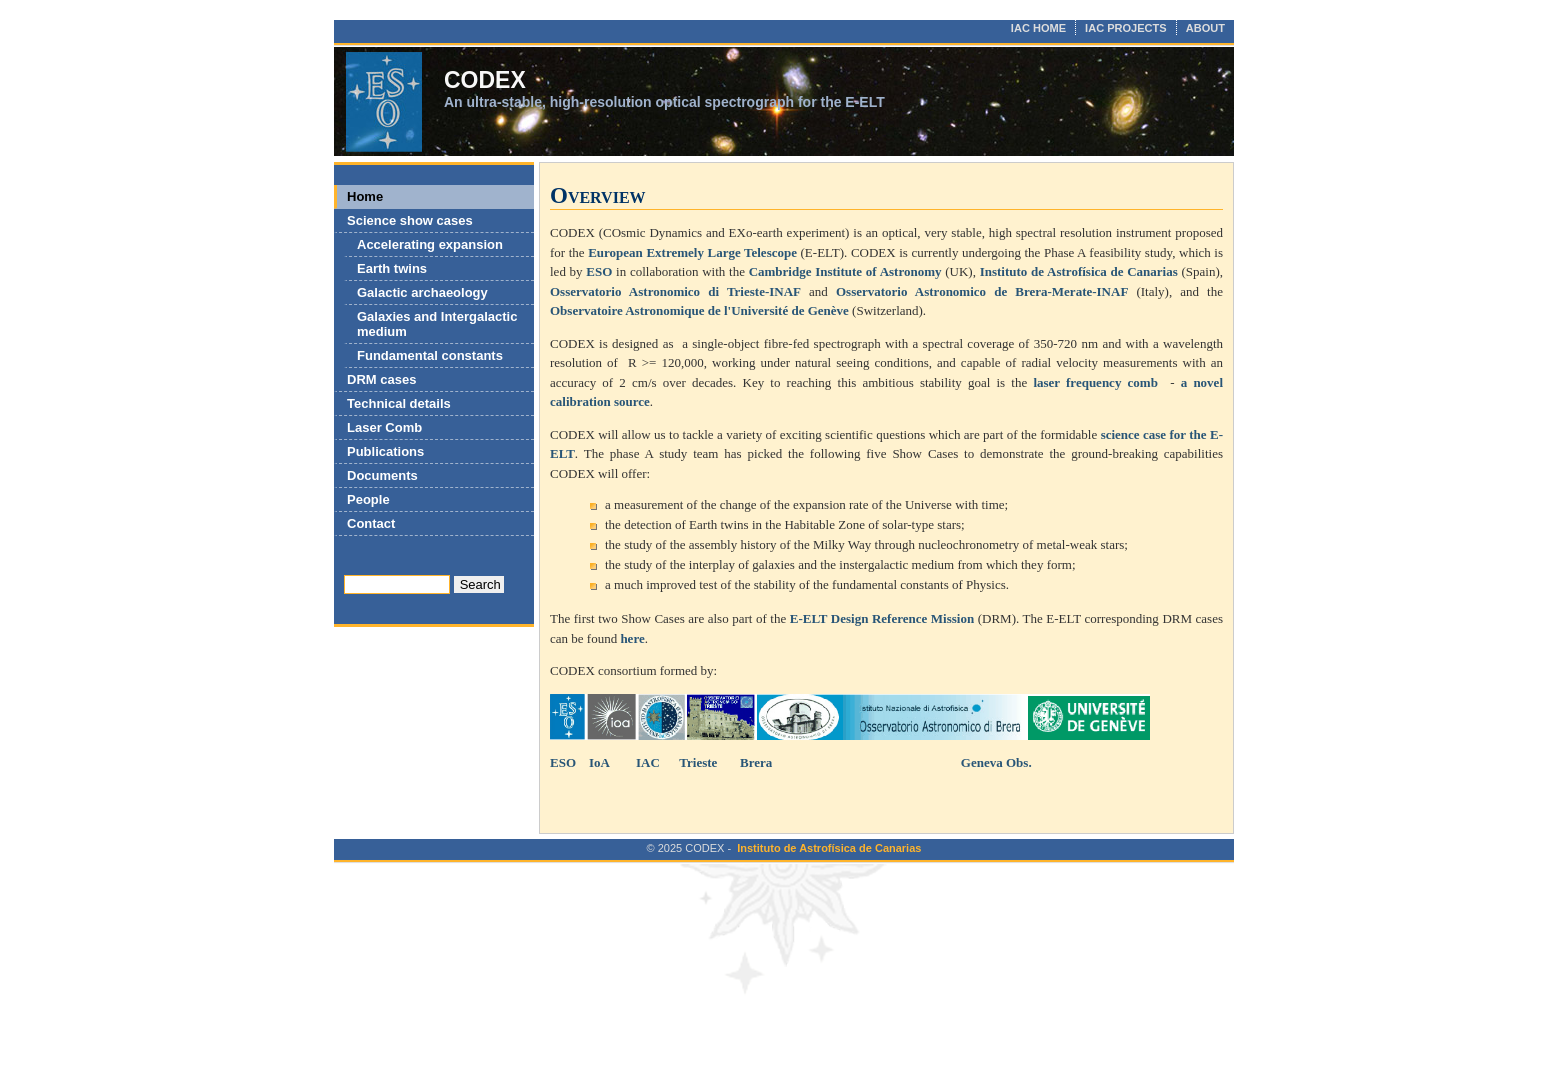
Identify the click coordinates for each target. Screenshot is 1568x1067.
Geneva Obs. (995, 762)
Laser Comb (384, 427)
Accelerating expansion (430, 244)
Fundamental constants (430, 355)
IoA (599, 762)
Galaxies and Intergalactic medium (437, 324)
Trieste (698, 762)
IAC (648, 762)
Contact (371, 523)
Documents (382, 475)
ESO (563, 762)
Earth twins (392, 268)
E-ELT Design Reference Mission (882, 618)
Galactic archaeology (422, 292)
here (632, 638)
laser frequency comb (1095, 382)
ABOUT (1205, 28)
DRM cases (381, 379)
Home (365, 196)
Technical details (399, 403)
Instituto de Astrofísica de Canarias (829, 848)
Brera (756, 762)
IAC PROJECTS (1126, 28)
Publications (385, 451)
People (368, 499)
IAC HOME (1038, 28)
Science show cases (410, 220)
